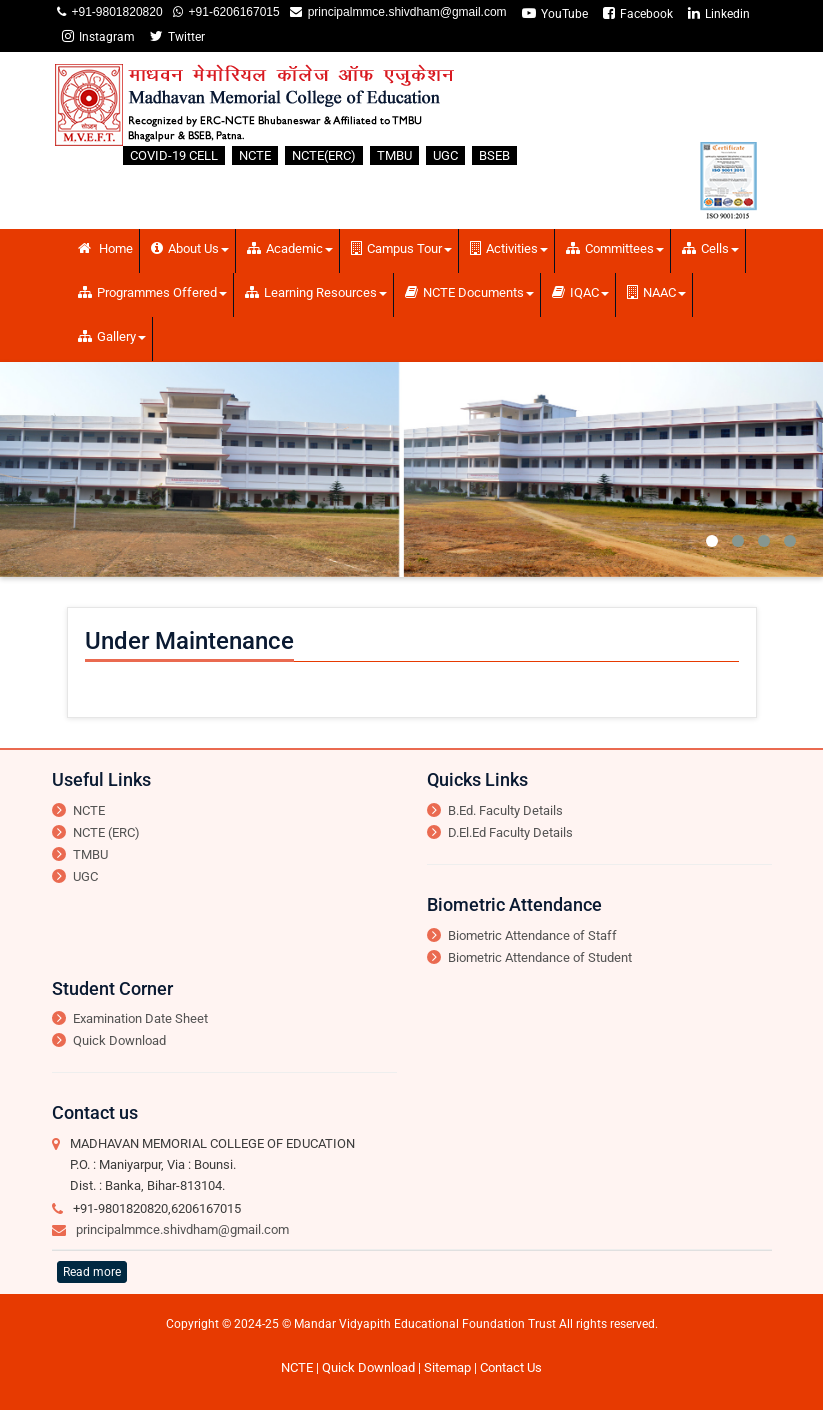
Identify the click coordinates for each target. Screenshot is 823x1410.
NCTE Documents (469, 292)
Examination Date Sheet (140, 1018)
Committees (615, 248)
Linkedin (719, 13)
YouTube (555, 13)
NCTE (255, 155)
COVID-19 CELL (174, 155)
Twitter (177, 36)
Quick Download (119, 1040)
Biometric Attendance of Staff (532, 935)
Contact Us (511, 1367)
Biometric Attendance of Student (540, 957)
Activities (509, 248)
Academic (290, 248)
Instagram (98, 36)
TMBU (394, 155)
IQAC (580, 292)
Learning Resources (316, 292)
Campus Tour (401, 248)
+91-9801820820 (114, 12)
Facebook (638, 13)
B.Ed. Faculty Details (505, 810)
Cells (710, 248)
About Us (190, 248)
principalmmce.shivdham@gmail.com (404, 12)
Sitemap (447, 1367)
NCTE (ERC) (106, 832)
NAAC (656, 292)
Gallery (112, 336)
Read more (92, 1272)
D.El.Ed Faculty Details (510, 832)
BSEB (494, 155)
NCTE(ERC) (324, 155)
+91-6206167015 (231, 12)
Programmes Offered (152, 292)
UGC (445, 155)
